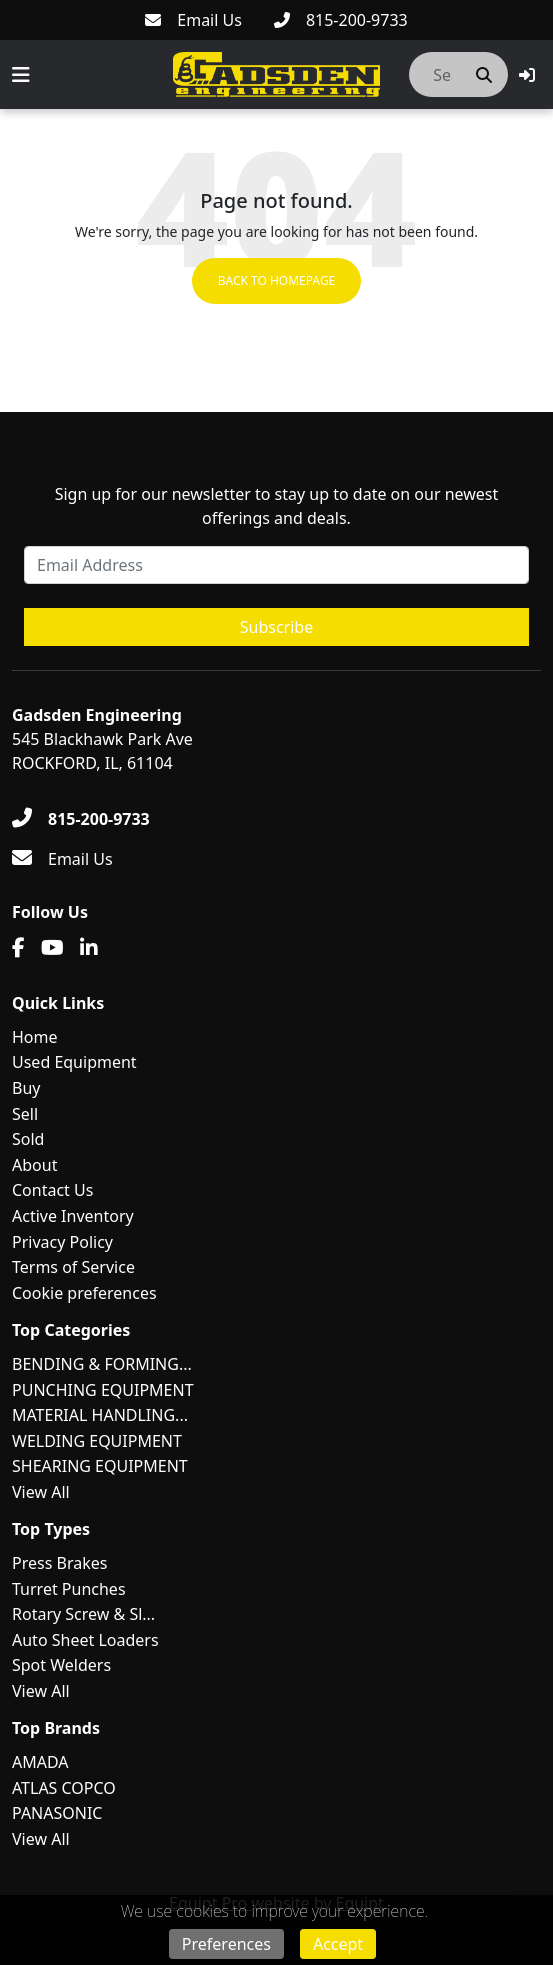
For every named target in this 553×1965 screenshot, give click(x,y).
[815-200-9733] (341, 20)
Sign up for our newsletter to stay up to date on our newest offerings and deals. (277, 506)
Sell (25, 1114)
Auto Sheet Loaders (85, 1640)
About (34, 1165)
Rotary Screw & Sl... (83, 1614)
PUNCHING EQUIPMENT (103, 1390)
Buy (26, 1088)
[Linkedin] (89, 948)
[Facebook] (18, 948)
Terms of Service (73, 1267)
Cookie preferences (84, 1293)
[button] (527, 75)
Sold (28, 1139)
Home (35, 1037)
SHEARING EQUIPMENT (100, 1466)
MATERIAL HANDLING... (100, 1415)
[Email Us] (193, 20)
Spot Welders (61, 1665)
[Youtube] (52, 948)
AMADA (40, 1762)
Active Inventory (73, 1216)
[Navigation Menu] (21, 75)
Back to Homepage (277, 280)
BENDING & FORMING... (102, 1364)
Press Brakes (59, 1563)
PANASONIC (57, 1813)
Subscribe (276, 627)
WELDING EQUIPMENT (97, 1441)
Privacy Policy (62, 1242)
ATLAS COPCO (64, 1788)
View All (41, 1492)
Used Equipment (74, 1062)
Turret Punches (69, 1589)
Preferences (226, 1944)
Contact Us (52, 1190)
